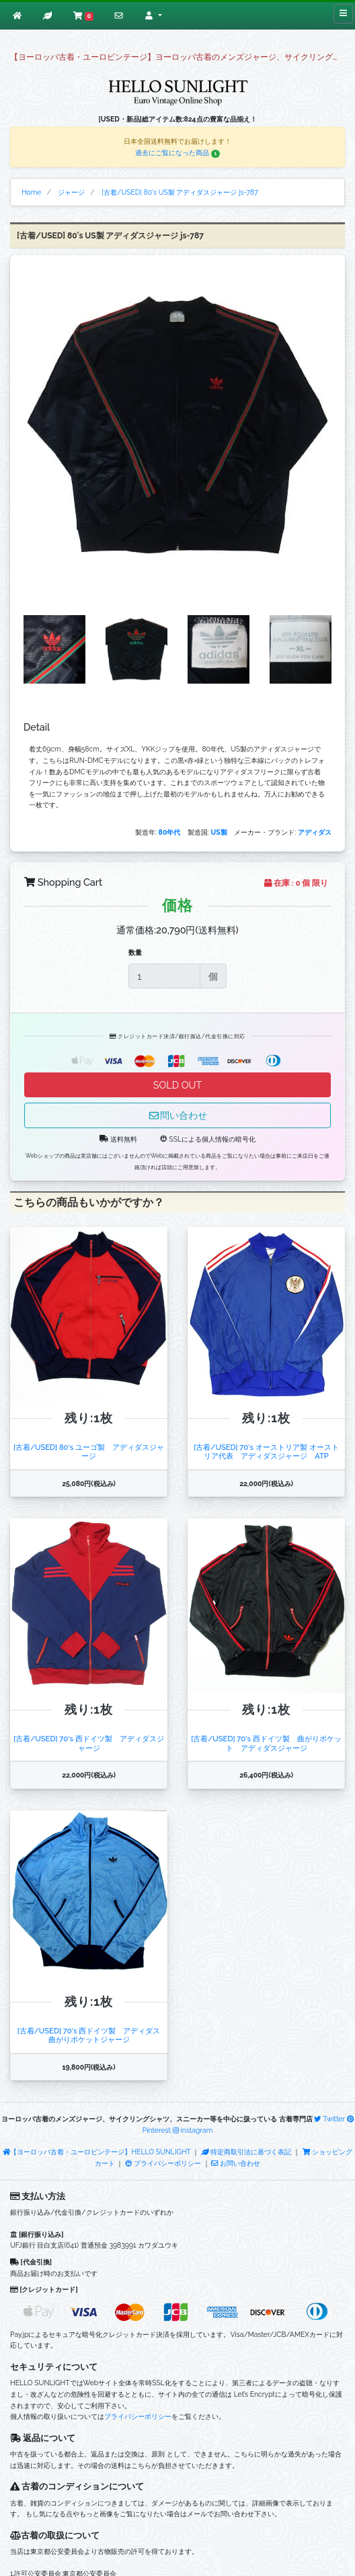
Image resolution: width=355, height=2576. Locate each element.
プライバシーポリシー (163, 2163)
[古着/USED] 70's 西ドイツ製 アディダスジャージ (88, 1743)
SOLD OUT (177, 1085)
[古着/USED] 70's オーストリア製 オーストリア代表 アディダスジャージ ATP (266, 1451)
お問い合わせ (235, 2163)
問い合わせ (177, 1115)
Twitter (329, 2119)
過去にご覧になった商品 (177, 152)
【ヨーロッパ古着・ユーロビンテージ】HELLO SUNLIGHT (97, 2152)
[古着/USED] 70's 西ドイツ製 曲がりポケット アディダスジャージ (266, 1743)
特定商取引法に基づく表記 (246, 2152)
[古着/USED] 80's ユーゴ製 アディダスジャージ (88, 1451)
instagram (193, 2130)
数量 (135, 952)
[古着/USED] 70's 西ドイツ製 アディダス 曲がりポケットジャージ (92, 2035)
